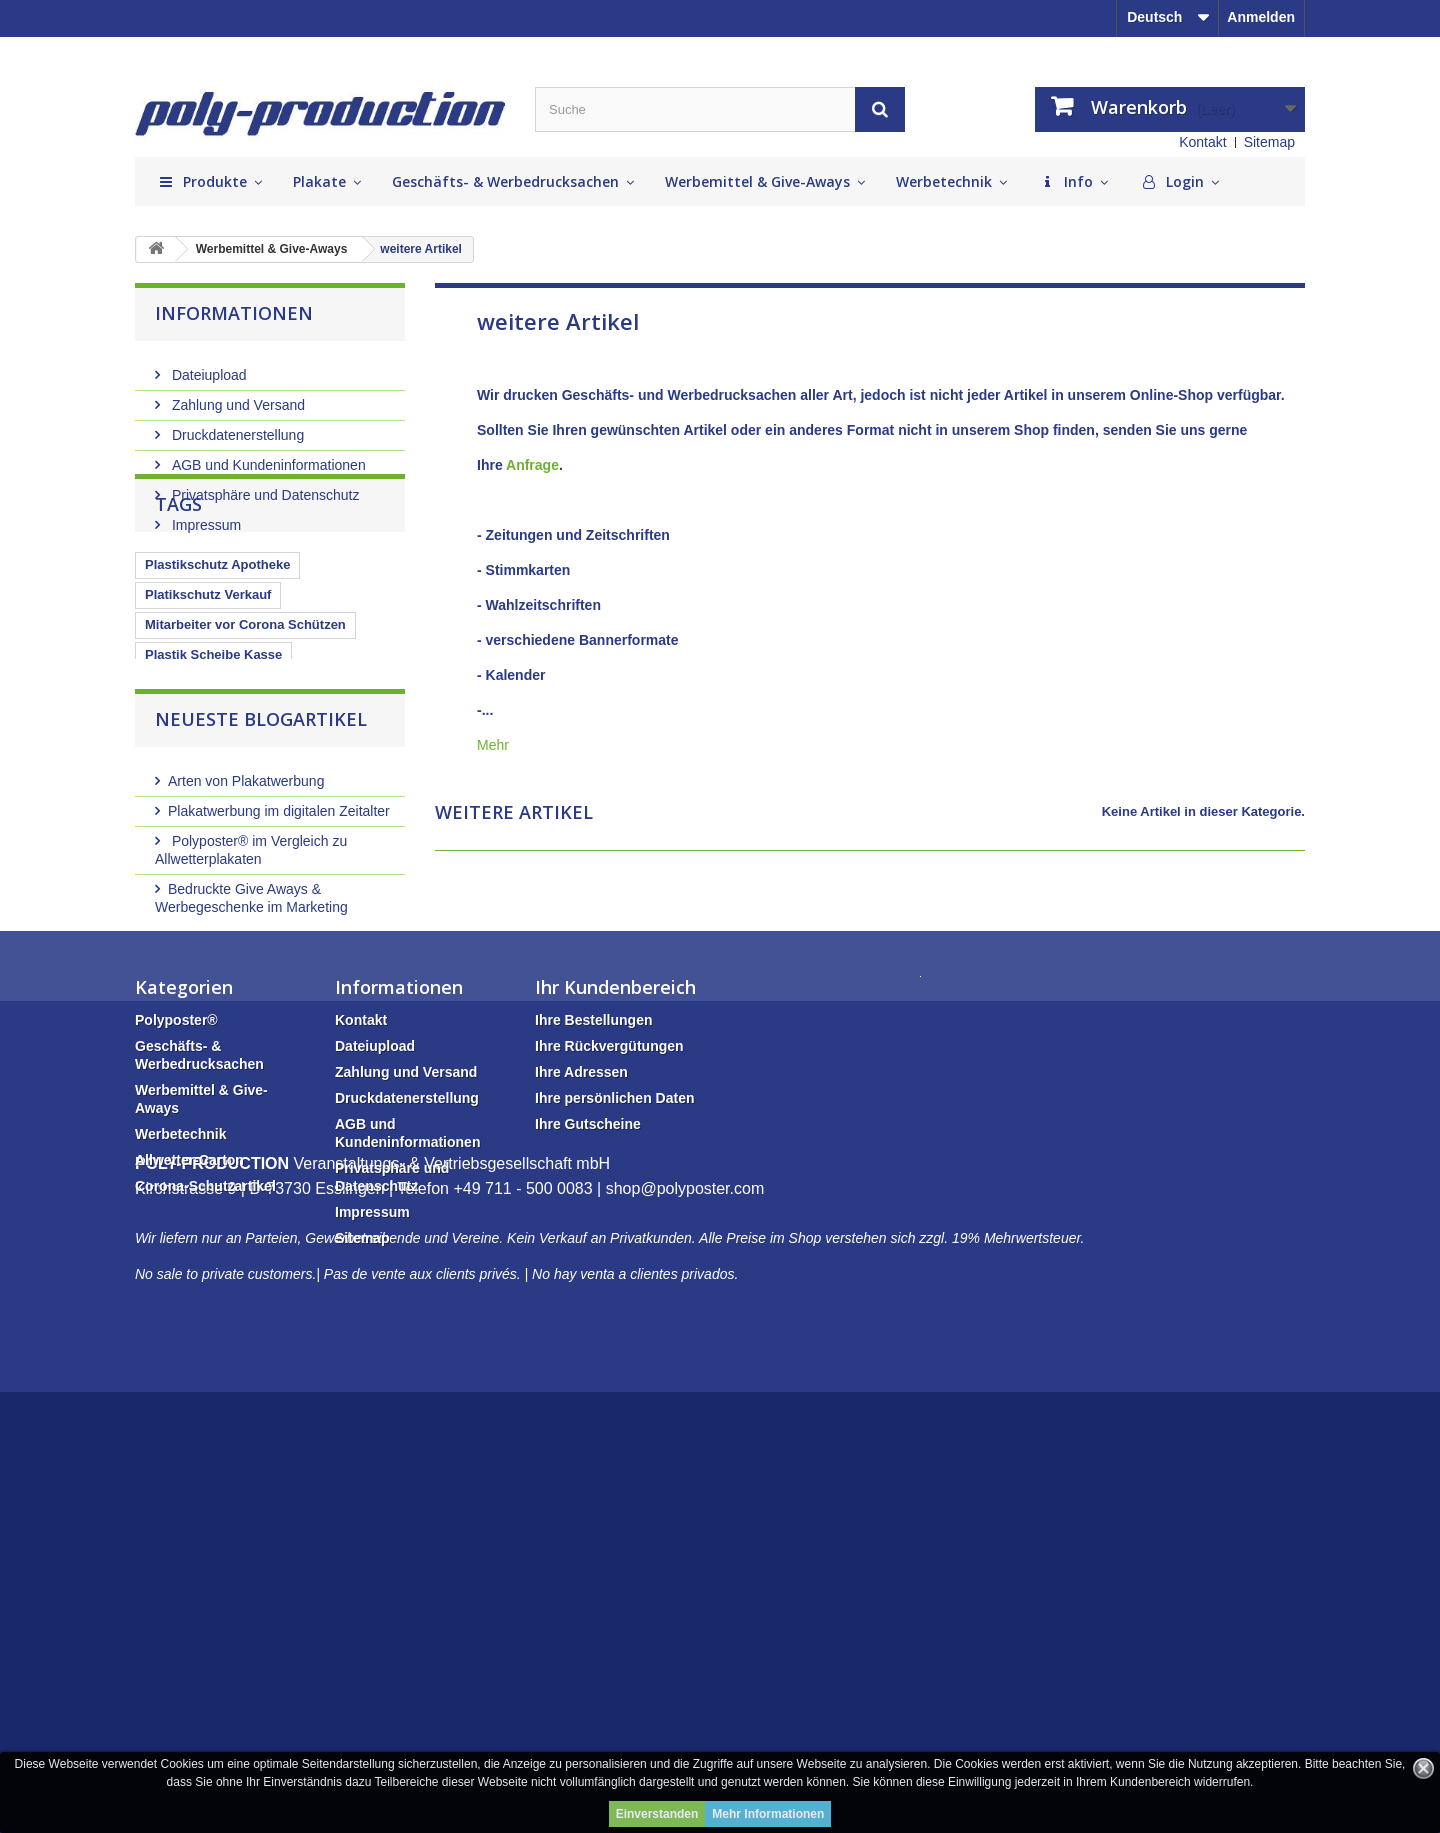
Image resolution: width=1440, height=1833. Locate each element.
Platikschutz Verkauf (208, 682)
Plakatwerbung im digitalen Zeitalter (279, 1024)
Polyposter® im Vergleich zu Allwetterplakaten (251, 1063)
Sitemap (1269, 142)
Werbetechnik (181, 1418)
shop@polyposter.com (685, 1630)
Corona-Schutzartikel (205, 1470)
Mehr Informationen (768, 1814)
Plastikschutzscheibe (211, 772)
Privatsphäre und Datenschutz (263, 487)
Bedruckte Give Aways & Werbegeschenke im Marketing (251, 1111)
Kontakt (1202, 142)
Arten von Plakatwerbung (246, 994)
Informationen (234, 313)
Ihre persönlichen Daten (614, 1382)
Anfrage (532, 465)
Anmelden (1261, 17)
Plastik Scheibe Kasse (213, 742)
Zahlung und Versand (236, 397)
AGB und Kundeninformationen (267, 457)
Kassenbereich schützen (221, 802)
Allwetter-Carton (189, 1444)
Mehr (493, 745)
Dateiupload (207, 367)
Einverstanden (657, 1814)
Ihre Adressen (581, 1356)
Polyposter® (176, 1304)
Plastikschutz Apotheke (217, 652)
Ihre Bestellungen (593, 1304)
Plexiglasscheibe (331, 832)
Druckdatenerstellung (236, 427)
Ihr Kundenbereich (615, 1271)
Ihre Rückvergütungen (609, 1330)
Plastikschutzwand (203, 862)
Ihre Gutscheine (588, 1408)
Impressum (204, 517)
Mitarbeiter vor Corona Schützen (245, 712)
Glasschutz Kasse (200, 832)
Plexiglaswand (345, 772)
